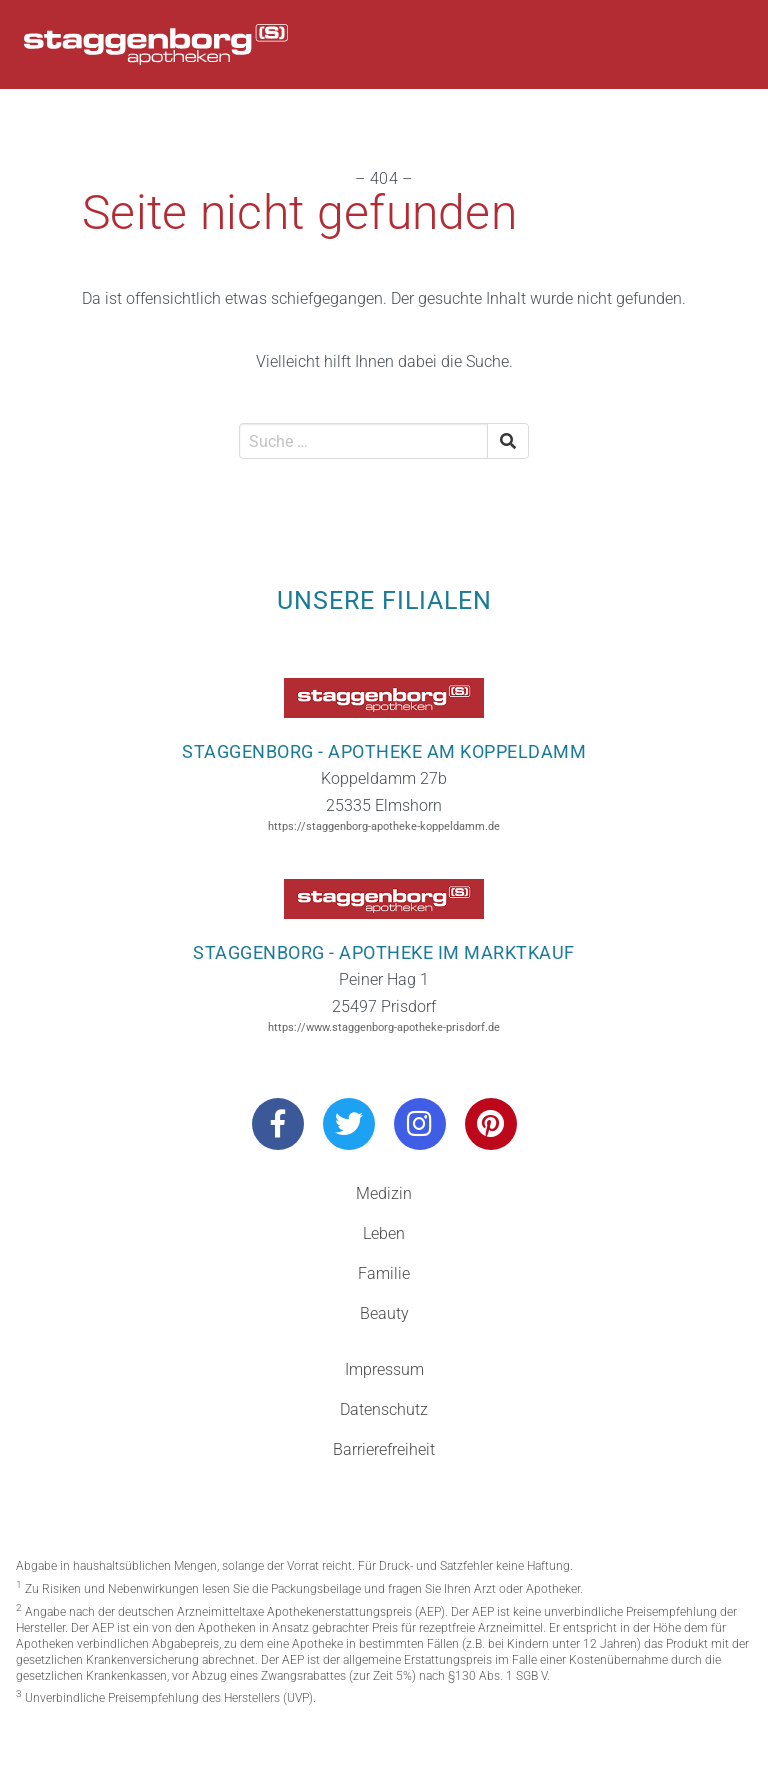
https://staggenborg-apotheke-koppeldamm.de (384, 826)
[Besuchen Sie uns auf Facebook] (278, 1124)
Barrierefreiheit (384, 1449)
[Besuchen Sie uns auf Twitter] (349, 1124)
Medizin (384, 1193)
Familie (384, 1273)
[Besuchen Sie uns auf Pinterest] (491, 1124)
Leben (384, 1233)
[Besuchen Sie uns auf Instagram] (420, 1124)
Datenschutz (384, 1409)
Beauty (384, 1313)
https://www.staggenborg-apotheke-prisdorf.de (384, 1027)
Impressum (384, 1369)
